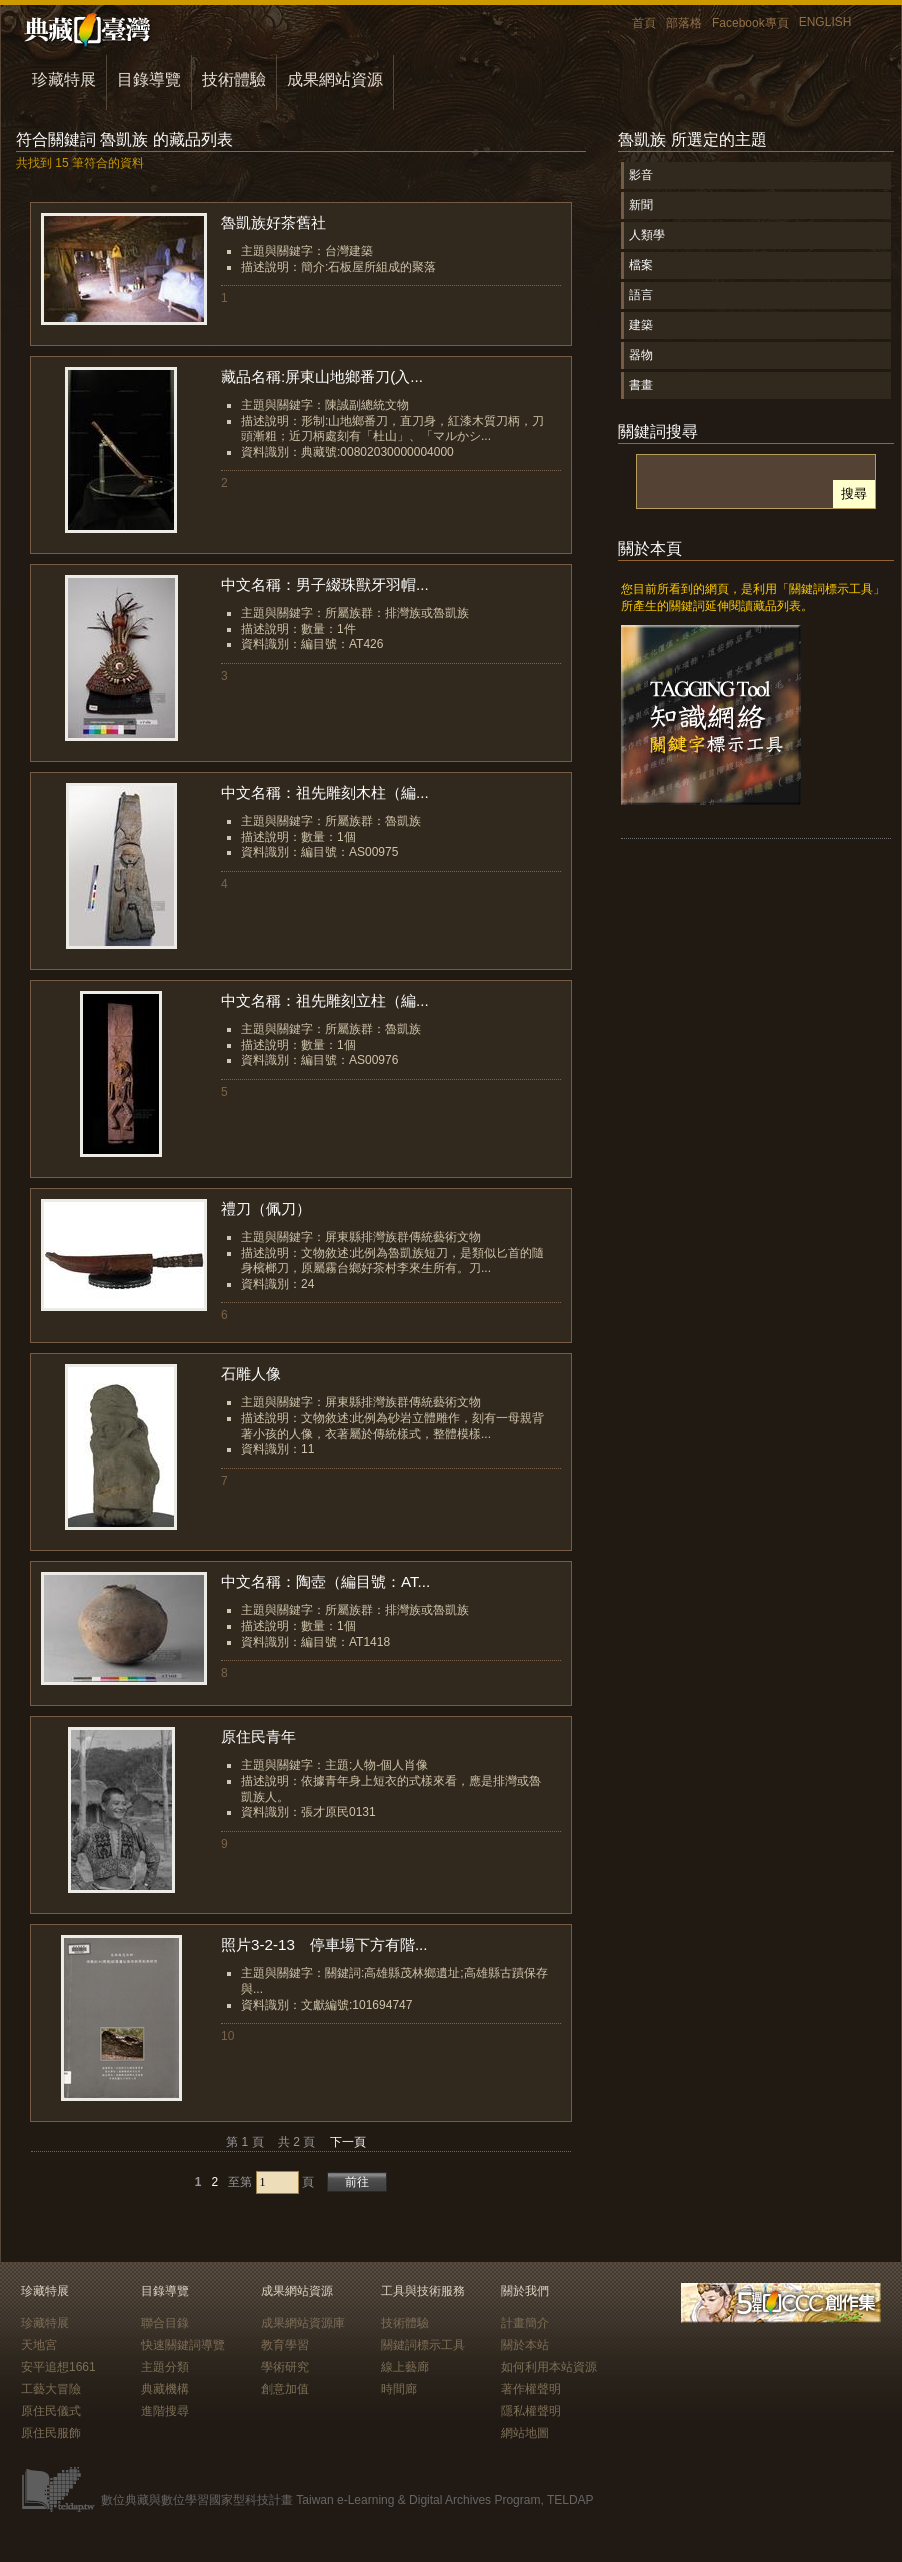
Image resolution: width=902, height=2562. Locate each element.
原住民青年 (258, 1736)
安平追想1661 (58, 2367)
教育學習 (285, 2345)
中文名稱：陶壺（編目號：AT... (325, 1581)
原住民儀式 (51, 2411)
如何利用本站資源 (549, 2367)
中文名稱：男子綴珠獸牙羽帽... (325, 584)
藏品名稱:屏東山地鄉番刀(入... (322, 376)
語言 (641, 295)
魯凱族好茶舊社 (273, 222)
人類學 (647, 235)
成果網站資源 (335, 79)
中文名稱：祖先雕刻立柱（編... (325, 1000)
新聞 (641, 205)
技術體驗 (234, 79)
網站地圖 (525, 2433)
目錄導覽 (149, 79)
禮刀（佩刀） (266, 1208)
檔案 (641, 265)
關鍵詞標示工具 (423, 2345)
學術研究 (285, 2367)
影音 (641, 175)
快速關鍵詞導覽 (183, 2345)
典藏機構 (165, 2389)
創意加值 (285, 2389)
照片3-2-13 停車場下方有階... (324, 1944)
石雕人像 (251, 1373)
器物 (641, 355)
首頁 (644, 23)
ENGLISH (825, 22)
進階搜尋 (165, 2411)
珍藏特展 (64, 79)
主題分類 (165, 2367)
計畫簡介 (525, 2323)
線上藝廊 (405, 2367)
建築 (641, 325)
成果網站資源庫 (303, 2323)
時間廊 (399, 2389)
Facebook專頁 (750, 23)
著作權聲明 (531, 2389)
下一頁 (348, 2142)
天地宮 (39, 2345)
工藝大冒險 (51, 2389)
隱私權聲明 (531, 2411)
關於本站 (525, 2345)
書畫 (641, 385)
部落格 (684, 23)
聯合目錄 (165, 2323)
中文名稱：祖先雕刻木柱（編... (325, 792)
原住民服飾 (51, 2433)
